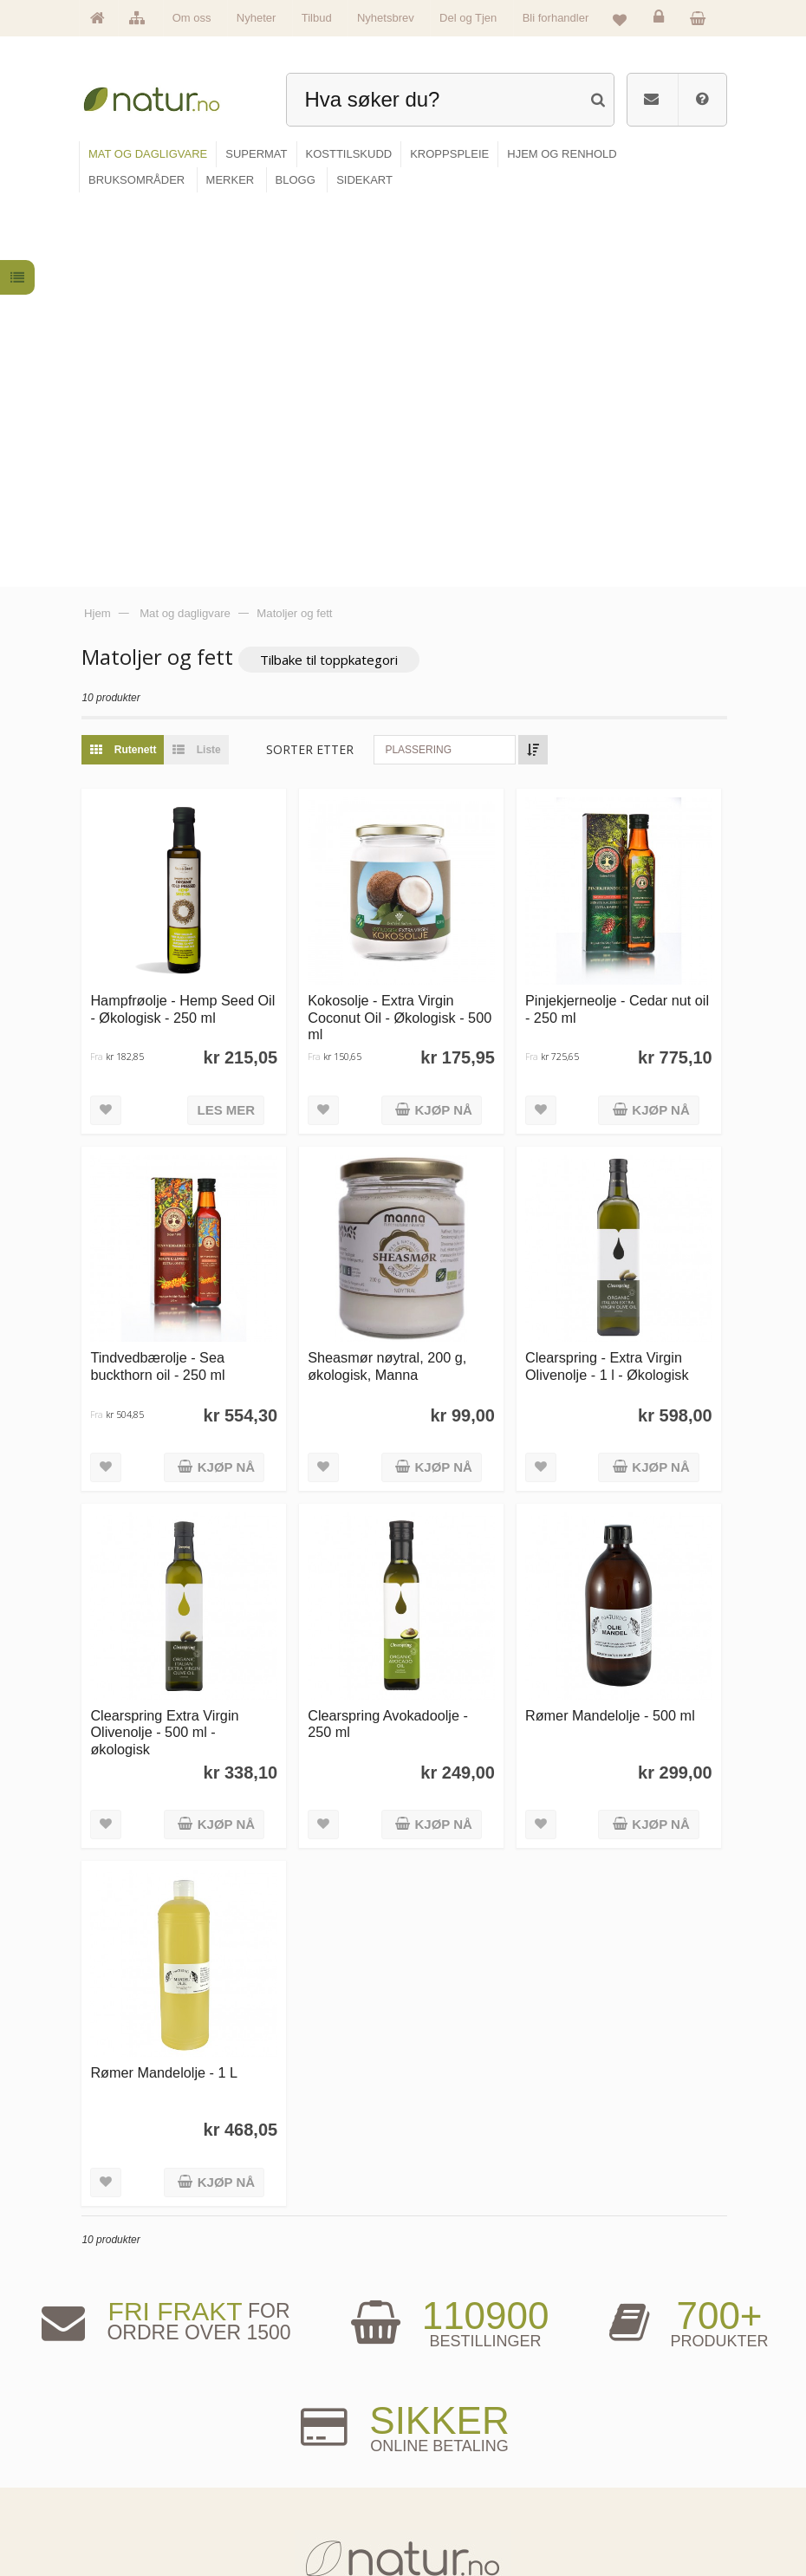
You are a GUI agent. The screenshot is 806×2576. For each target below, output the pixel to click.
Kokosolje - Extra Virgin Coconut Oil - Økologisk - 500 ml (404, 629)
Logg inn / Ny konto (613, 2414)
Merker (118, 2467)
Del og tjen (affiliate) (463, 2494)
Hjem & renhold (294, 2521)
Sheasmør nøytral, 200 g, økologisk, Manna (391, 976)
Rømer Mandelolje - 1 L (170, 1680)
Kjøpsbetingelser (608, 2494)
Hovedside (125, 2414)
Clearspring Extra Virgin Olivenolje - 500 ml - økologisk (170, 1340)
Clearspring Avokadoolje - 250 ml (392, 1332)
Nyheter (256, 17)
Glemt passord (604, 2440)
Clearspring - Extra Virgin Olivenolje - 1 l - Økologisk (609, 976)
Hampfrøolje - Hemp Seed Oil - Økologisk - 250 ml (188, 621)
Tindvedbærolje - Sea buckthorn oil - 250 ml (163, 976)
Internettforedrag (456, 2467)
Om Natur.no (129, 2440)
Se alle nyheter (133, 2494)
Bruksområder (451, 2440)
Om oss (191, 17)
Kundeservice (602, 2467)
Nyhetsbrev (385, 17)
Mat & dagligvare (297, 2414)
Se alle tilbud (129, 2521)
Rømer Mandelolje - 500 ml (612, 1323)
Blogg (435, 2414)
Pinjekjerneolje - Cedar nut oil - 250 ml (619, 621)
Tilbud (317, 17)
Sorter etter (316, 363)
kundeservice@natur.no (403, 2305)
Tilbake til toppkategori (335, 274)
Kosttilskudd (288, 2467)
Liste (198, 364)
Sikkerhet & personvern (621, 2521)
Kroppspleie (287, 2494)
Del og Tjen (468, 17)
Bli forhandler (556, 17)
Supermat (283, 2440)
